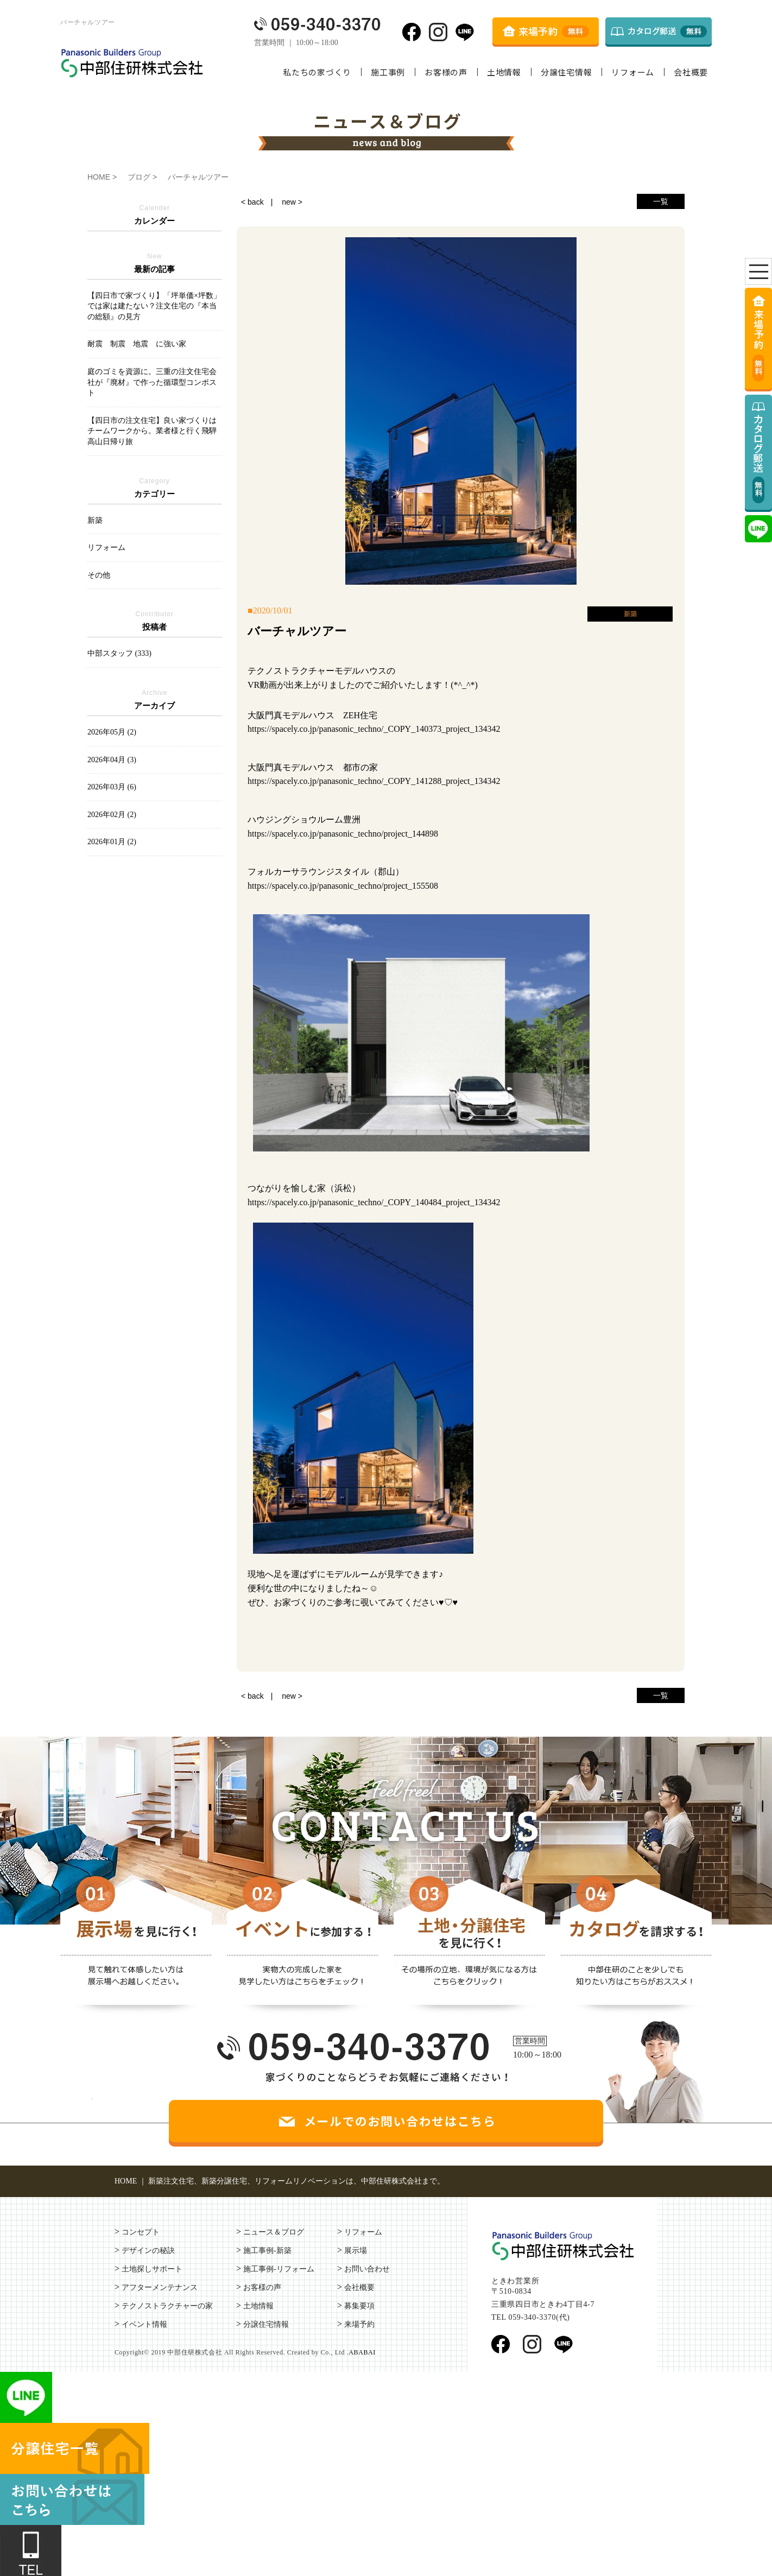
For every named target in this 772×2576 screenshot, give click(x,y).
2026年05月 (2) (111, 732)
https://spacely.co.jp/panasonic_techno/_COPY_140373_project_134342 (374, 728)
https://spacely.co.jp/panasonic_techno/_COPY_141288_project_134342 (374, 781)
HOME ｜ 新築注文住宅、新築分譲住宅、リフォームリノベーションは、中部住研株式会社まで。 (280, 2181)
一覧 (660, 201)
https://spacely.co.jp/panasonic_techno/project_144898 (343, 833)
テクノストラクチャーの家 (167, 2306)
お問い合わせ (367, 2269)
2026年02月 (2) (111, 815)
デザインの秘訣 (148, 2250)
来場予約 (359, 2324)
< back (252, 202)
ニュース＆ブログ (273, 2232)
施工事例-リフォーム (278, 2269)
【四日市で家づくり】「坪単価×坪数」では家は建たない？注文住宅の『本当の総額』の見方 (154, 306)
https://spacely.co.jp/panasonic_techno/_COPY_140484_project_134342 (374, 1202)
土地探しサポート (152, 2269)
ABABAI (362, 2352)
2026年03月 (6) (111, 787)
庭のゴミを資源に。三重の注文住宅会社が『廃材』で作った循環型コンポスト (152, 382)
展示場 (355, 2250)
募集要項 (359, 2306)
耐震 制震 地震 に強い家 (136, 344)
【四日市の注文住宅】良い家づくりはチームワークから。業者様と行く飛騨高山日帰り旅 (152, 431)
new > (292, 202)
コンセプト (141, 2232)
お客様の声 (446, 72)
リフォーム (632, 72)
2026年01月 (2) (111, 842)
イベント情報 (144, 2324)
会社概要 (691, 72)
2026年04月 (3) (111, 760)
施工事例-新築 (267, 2250)
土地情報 (504, 72)
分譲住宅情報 (566, 72)
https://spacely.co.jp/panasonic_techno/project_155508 (343, 885)
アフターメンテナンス (160, 2287)
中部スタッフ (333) (119, 653)
